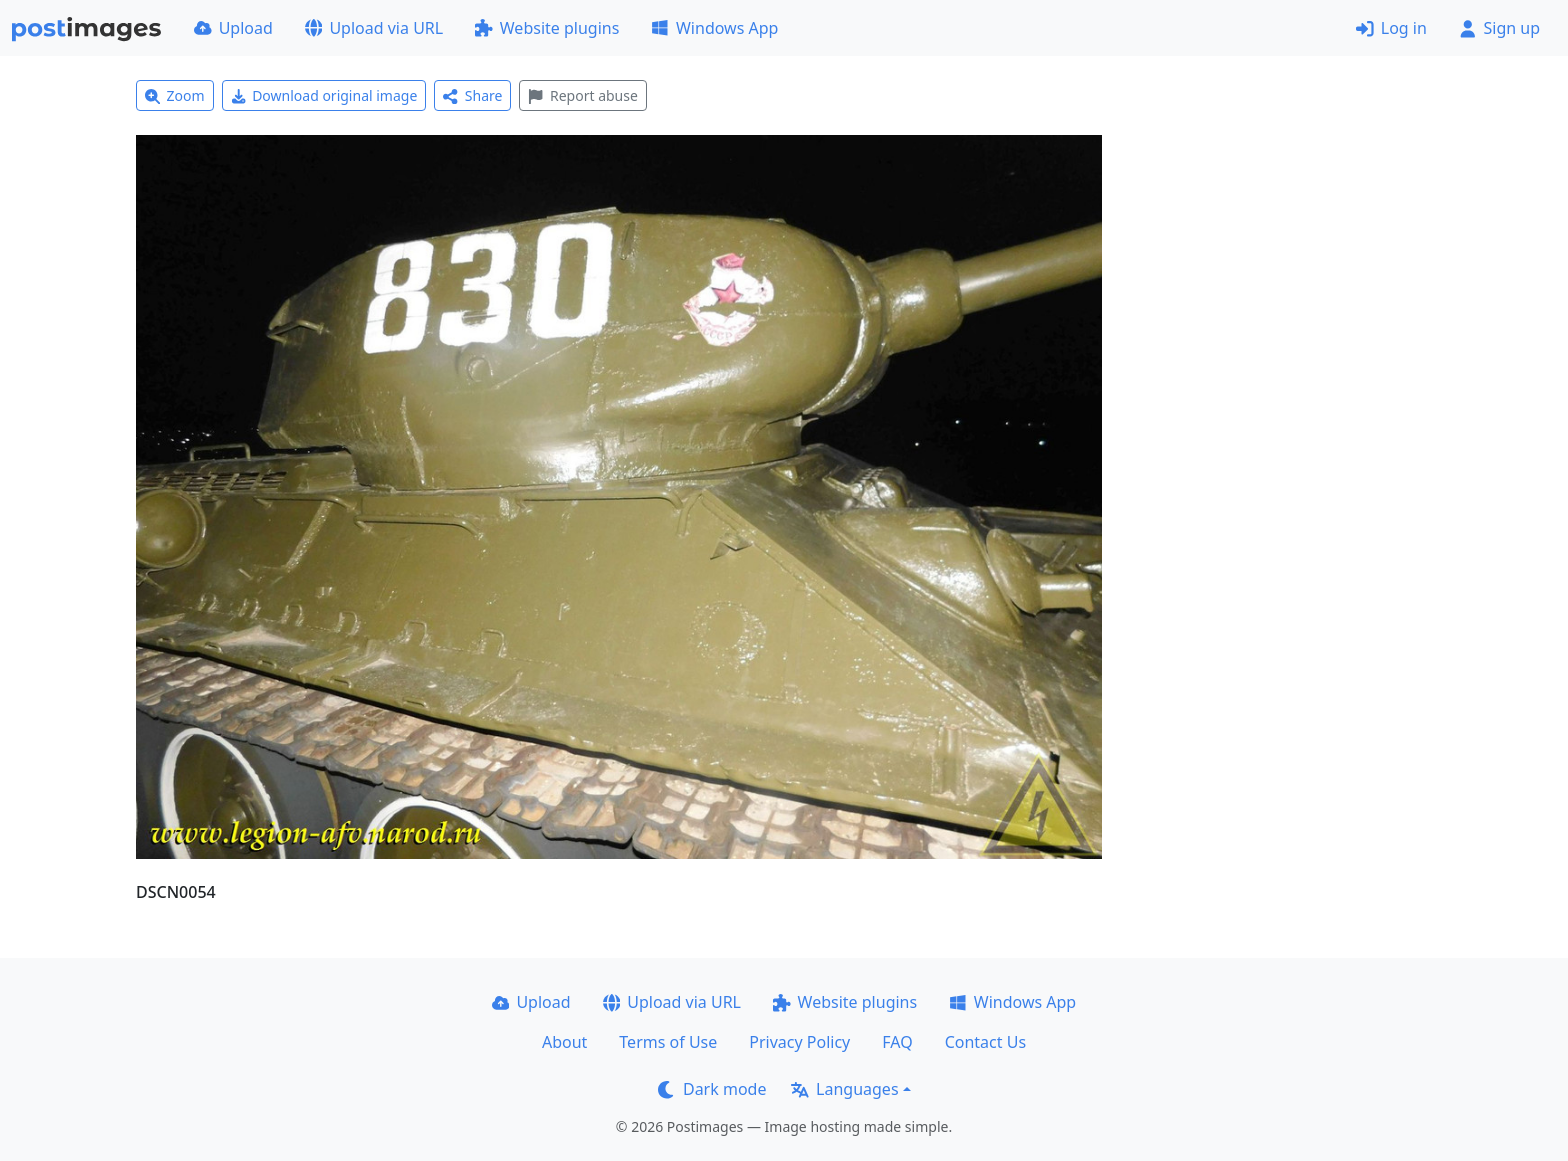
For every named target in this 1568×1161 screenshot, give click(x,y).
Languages (844, 1089)
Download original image (324, 95)
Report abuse (582, 95)
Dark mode (712, 1089)
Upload (233, 28)
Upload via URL (374, 28)
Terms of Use (668, 1042)
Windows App (714, 28)
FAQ (897, 1042)
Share (472, 95)
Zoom (175, 95)
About (564, 1042)
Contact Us (985, 1042)
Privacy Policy (799, 1042)
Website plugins (547, 28)
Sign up (1499, 28)
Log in (1391, 28)
